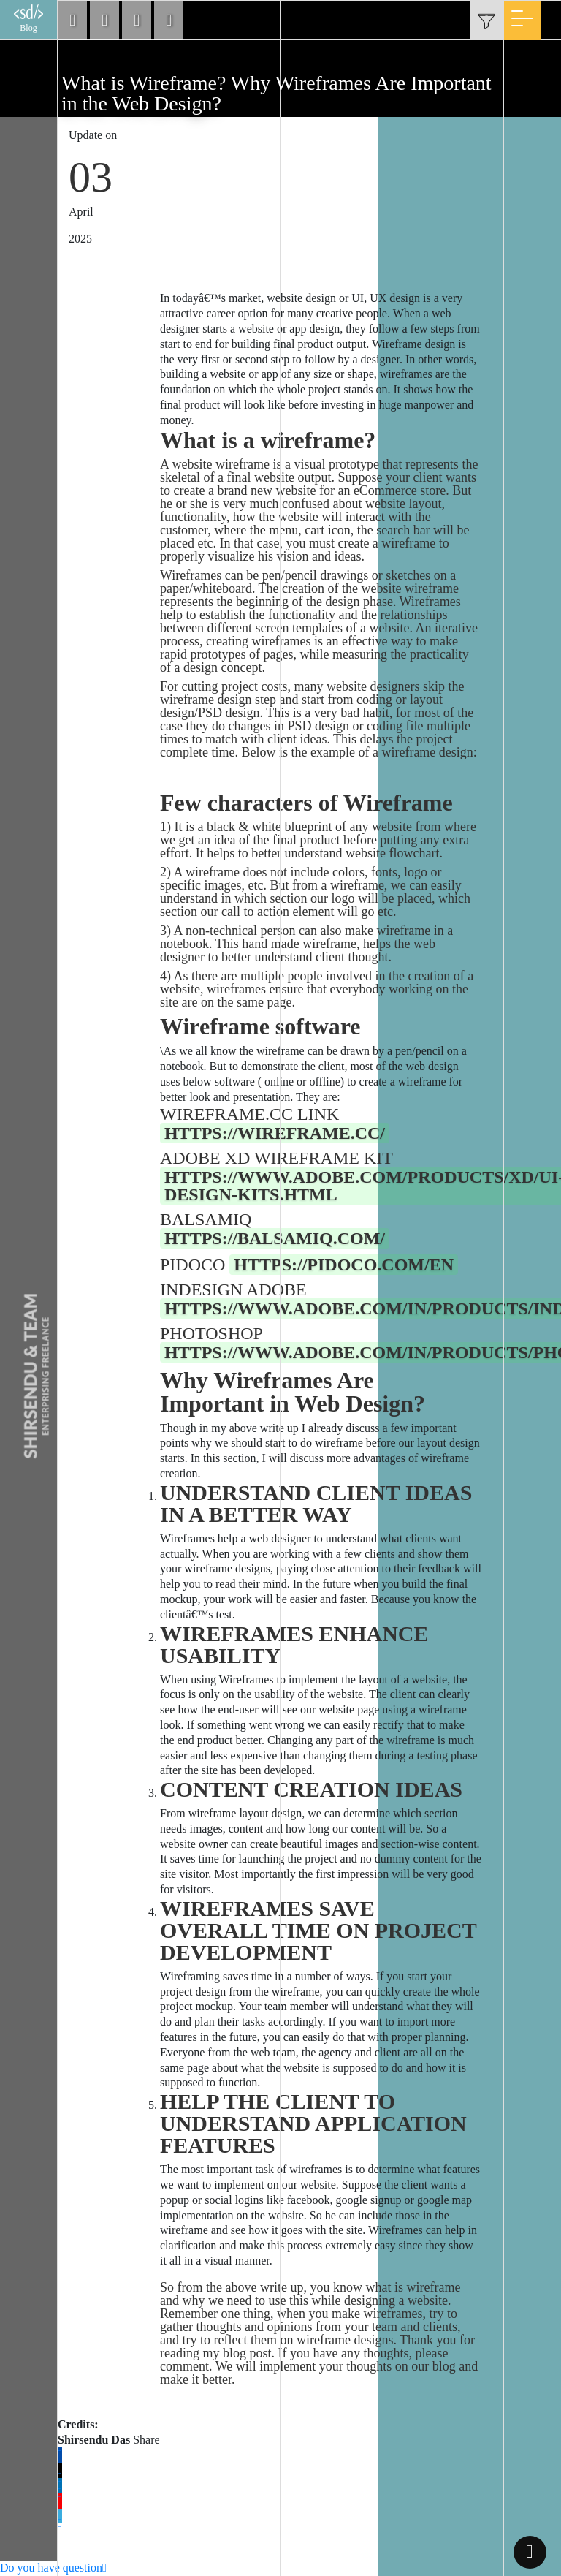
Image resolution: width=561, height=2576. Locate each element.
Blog (28, 18)
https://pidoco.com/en (344, 1264)
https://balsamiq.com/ (274, 1238)
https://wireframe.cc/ (274, 1133)
